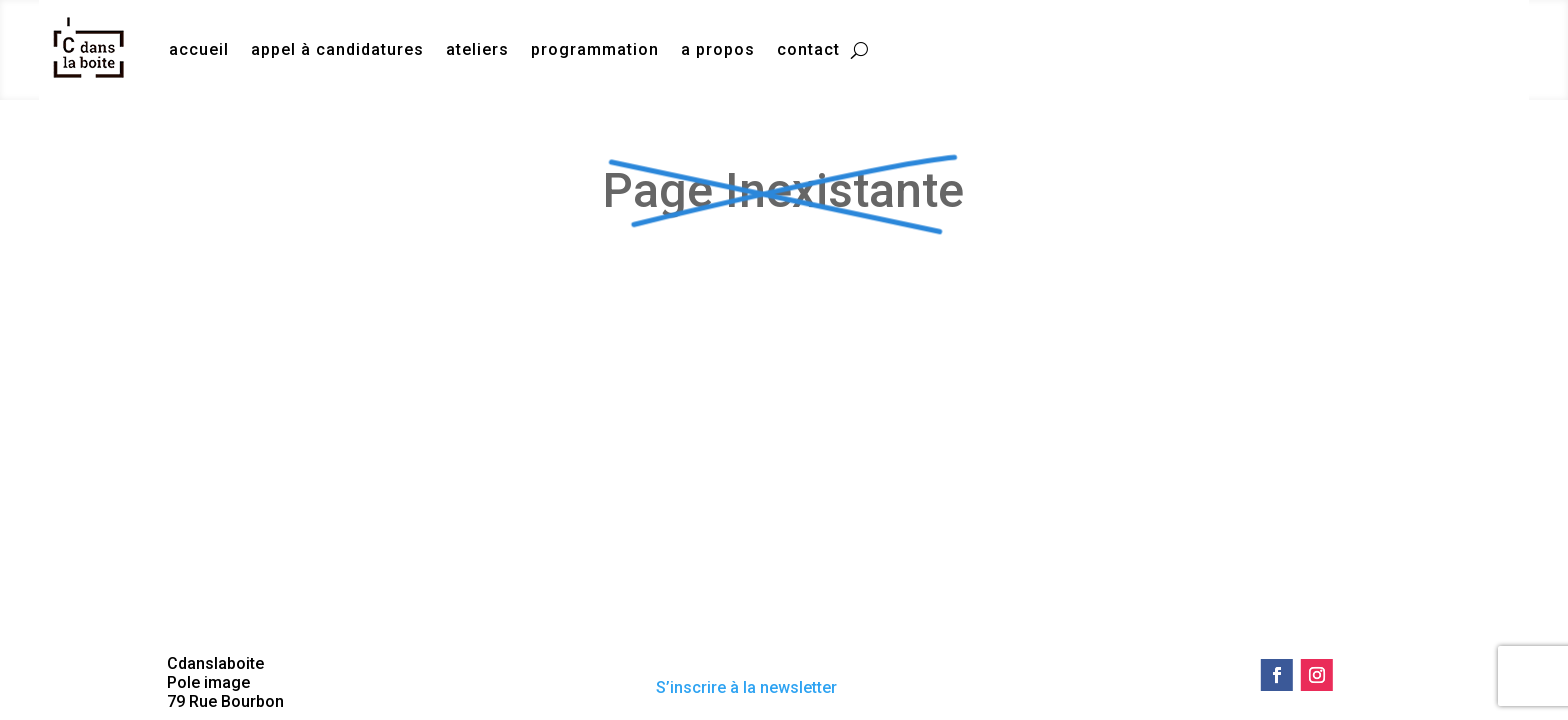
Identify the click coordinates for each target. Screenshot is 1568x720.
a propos (718, 49)
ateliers (477, 49)
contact (808, 49)
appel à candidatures (337, 49)
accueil (199, 49)
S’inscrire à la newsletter (746, 687)
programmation (595, 49)
